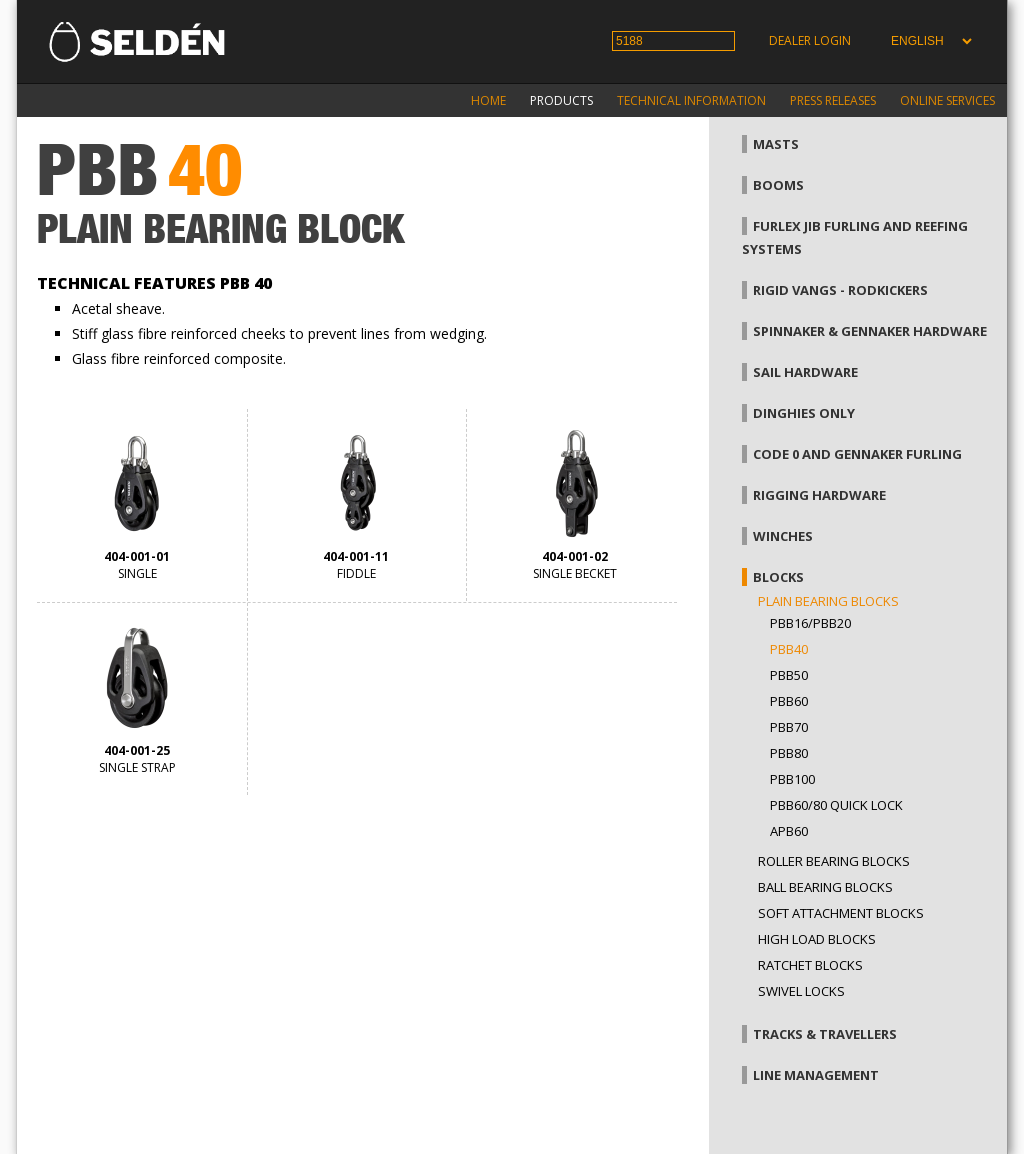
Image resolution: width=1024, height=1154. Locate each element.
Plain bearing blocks (828, 601)
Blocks (778, 577)
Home (488, 100)
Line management (816, 1075)
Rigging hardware (819, 495)
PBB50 (789, 675)
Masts (776, 144)
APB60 (789, 831)
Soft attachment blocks (841, 913)
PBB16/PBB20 (810, 623)
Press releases (833, 100)
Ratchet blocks (810, 965)
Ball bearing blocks (825, 887)
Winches (783, 536)
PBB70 (789, 727)
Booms (778, 185)
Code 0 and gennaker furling (857, 454)
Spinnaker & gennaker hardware (870, 331)
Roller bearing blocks (834, 861)
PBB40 (789, 649)
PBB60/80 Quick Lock (836, 805)
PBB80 (789, 753)
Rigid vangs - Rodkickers (840, 290)
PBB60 (789, 701)
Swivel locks (801, 991)
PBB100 (792, 779)
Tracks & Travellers (825, 1034)
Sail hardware (805, 372)
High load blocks (817, 939)
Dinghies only (804, 413)
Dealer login (810, 40)
